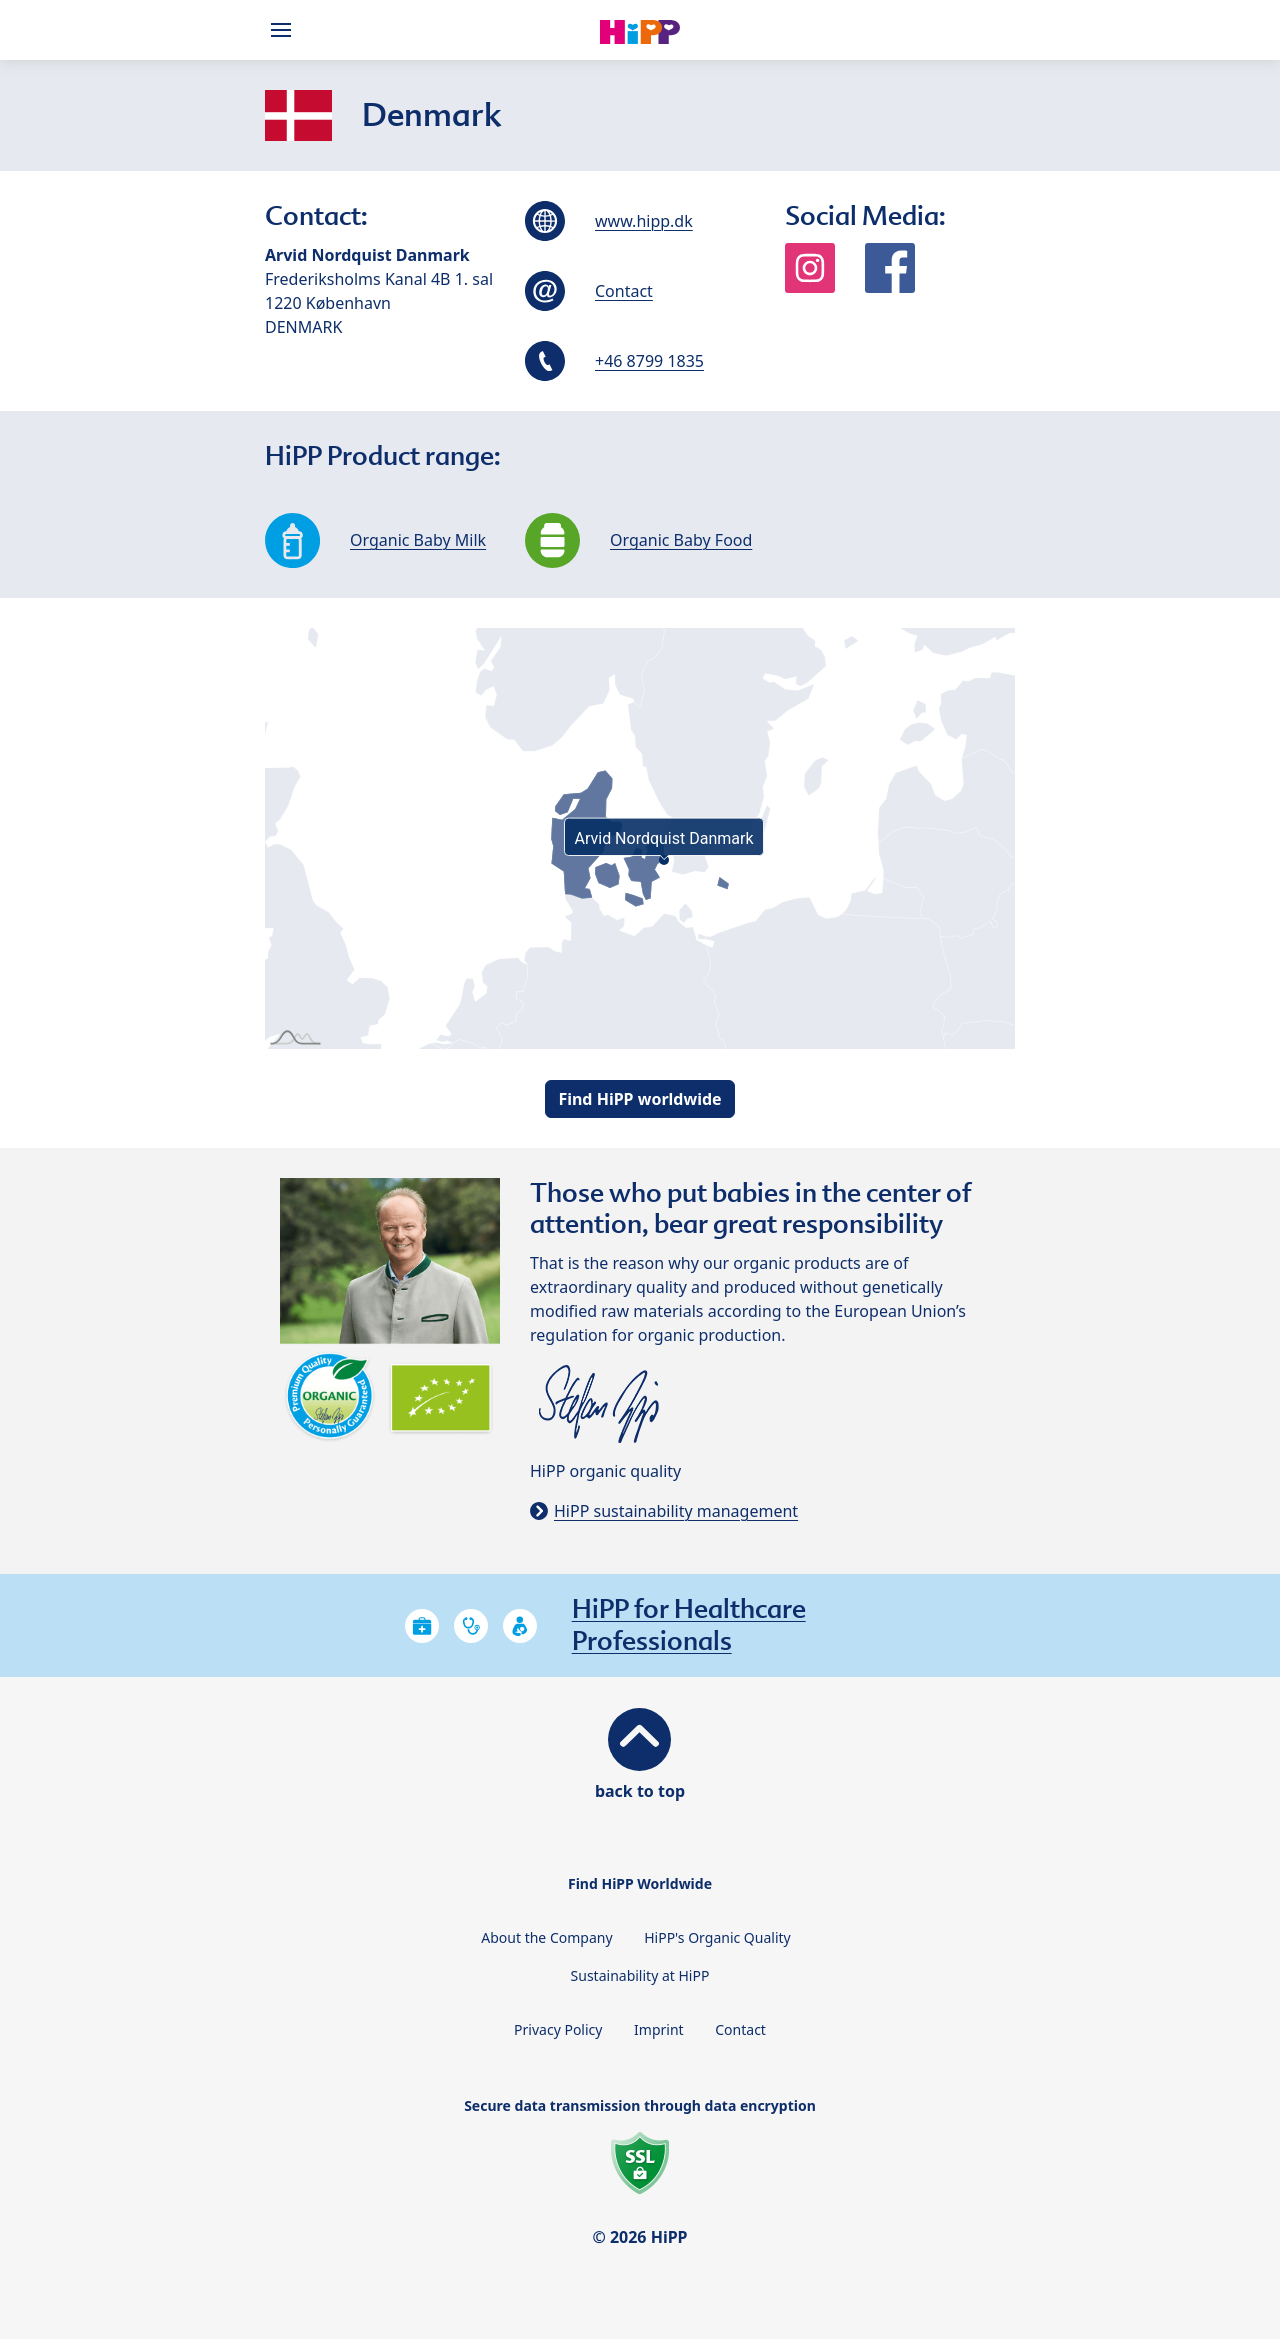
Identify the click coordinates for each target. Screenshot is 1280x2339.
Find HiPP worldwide (639, 1099)
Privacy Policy (558, 2029)
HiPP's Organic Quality (717, 1937)
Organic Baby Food (681, 540)
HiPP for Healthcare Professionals (689, 1625)
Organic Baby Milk (418, 540)
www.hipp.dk (644, 221)
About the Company (546, 1937)
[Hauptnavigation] (285, 30)
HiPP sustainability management (676, 1511)
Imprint (659, 2029)
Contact (624, 291)
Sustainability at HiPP (640, 1975)
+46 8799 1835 (649, 361)
